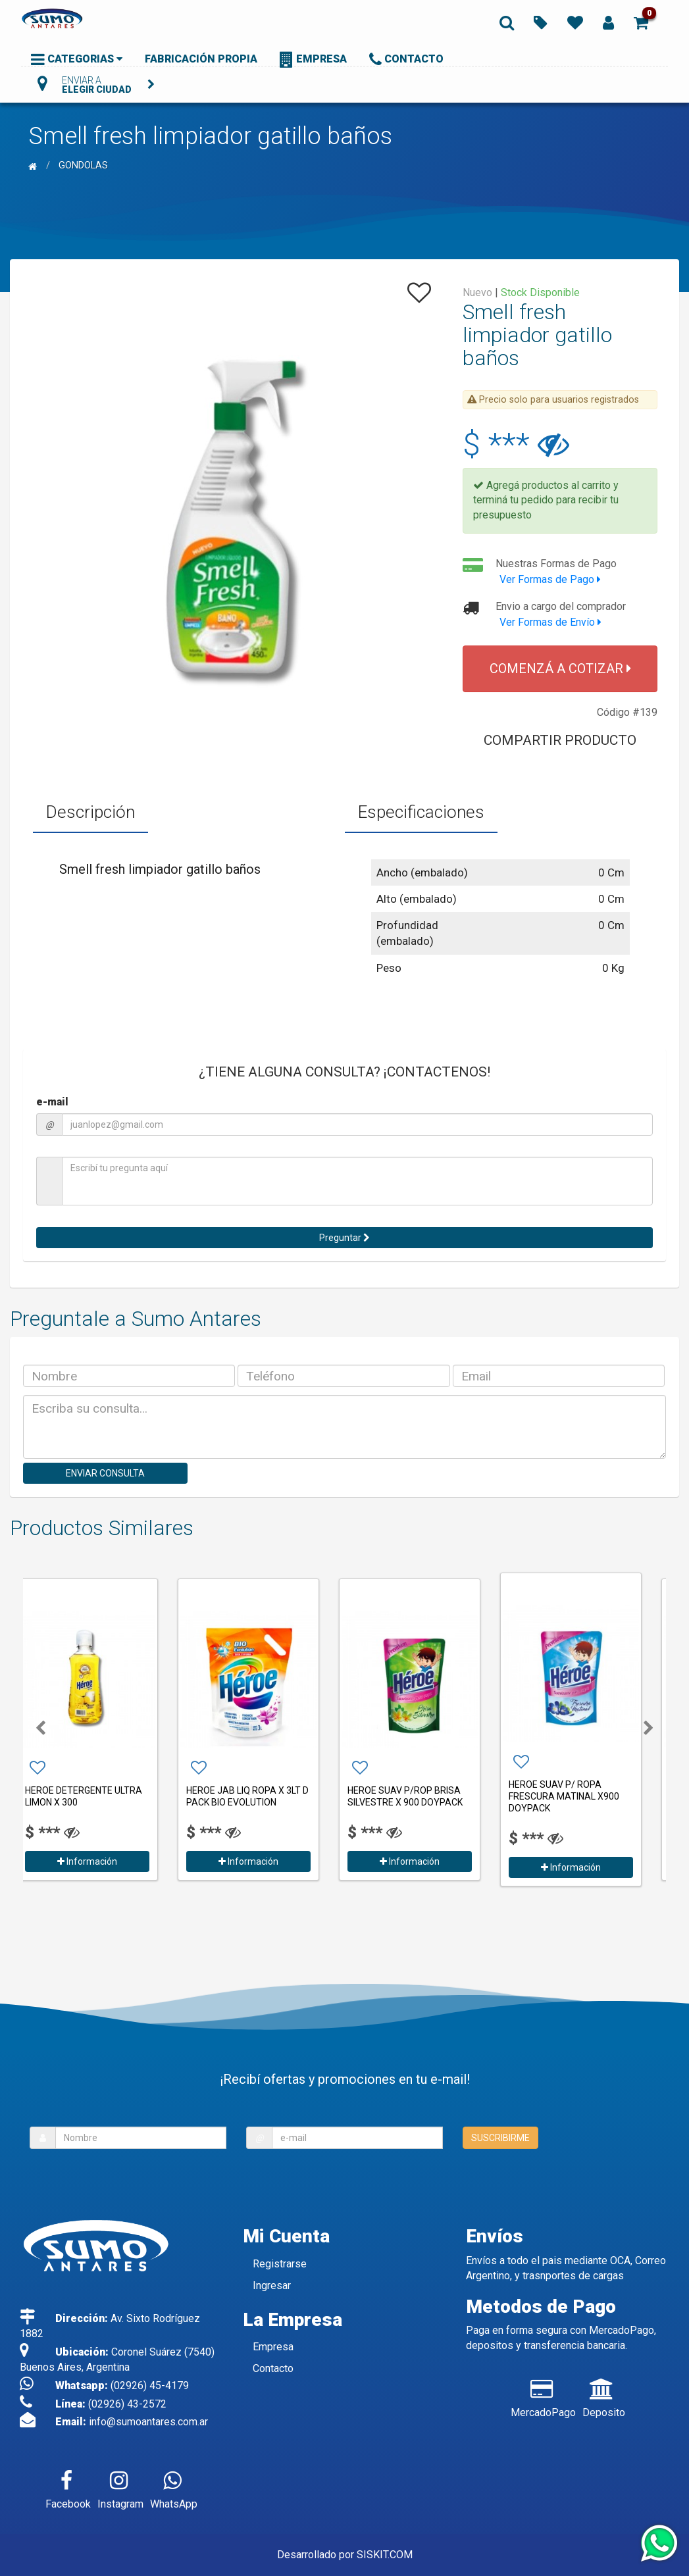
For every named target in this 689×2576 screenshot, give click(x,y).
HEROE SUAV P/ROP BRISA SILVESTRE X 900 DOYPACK (421, 1796)
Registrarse (280, 2264)
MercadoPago (543, 2396)
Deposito (603, 2396)
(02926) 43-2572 (127, 2404)
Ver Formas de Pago (550, 579)
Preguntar (344, 1237)
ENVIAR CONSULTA (105, 1473)
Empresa (273, 2346)
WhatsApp (173, 2487)
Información (104, 1861)
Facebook (68, 2487)
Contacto (273, 2368)
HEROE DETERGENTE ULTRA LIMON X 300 (100, 1796)
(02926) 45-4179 (150, 2385)
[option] (103, 1727)
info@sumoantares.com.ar (148, 2421)
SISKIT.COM (385, 2554)
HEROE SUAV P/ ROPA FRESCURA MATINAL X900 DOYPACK (580, 1796)
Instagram (120, 2487)
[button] (641, 21)
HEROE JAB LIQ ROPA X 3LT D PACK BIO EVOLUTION (264, 1796)
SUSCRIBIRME (500, 2138)
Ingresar (272, 2285)
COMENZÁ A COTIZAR (560, 668)
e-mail (52, 1102)
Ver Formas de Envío (550, 622)
